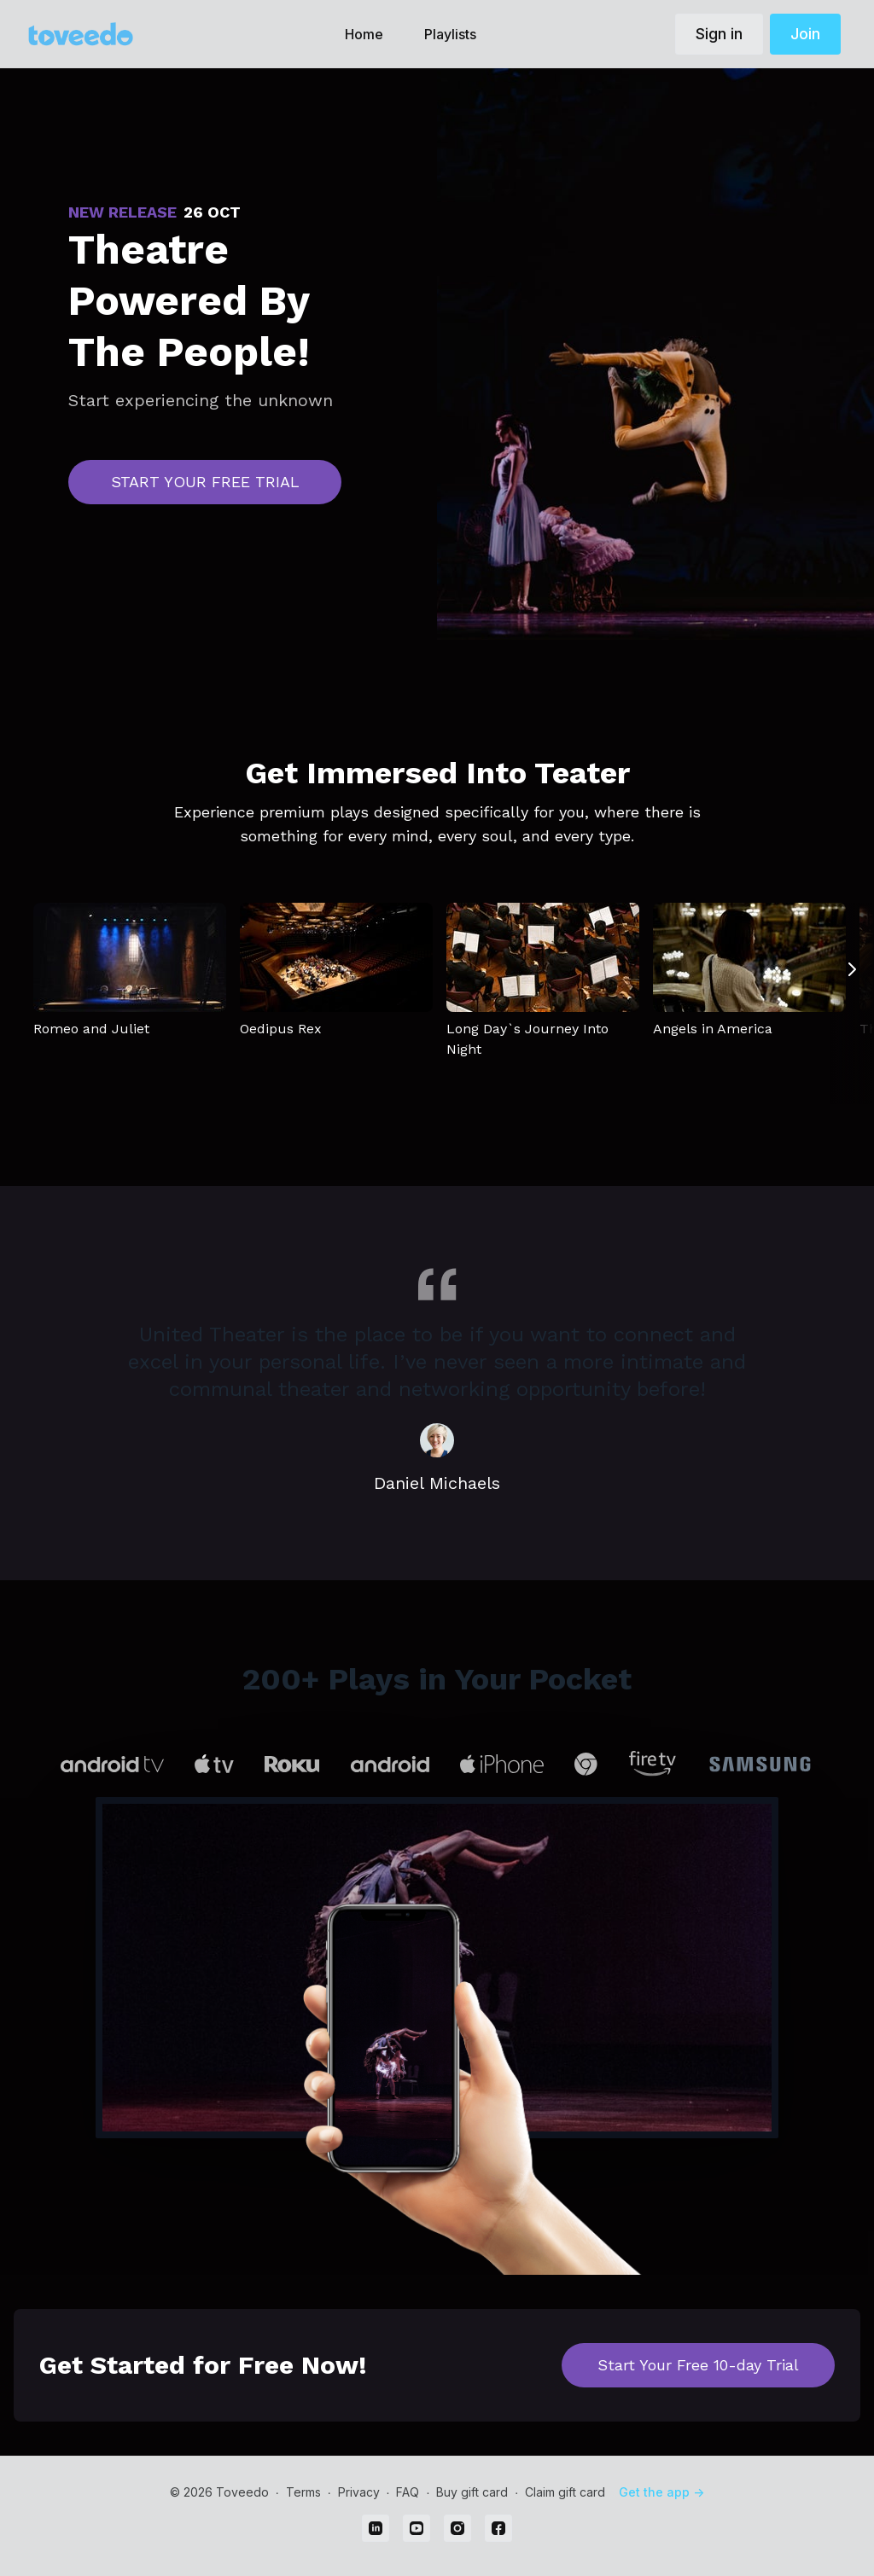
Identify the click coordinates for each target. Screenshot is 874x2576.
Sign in (719, 34)
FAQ (407, 2492)
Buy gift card (472, 2492)
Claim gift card (565, 2492)
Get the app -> (661, 2492)
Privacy (359, 2492)
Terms (303, 2492)
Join (805, 34)
